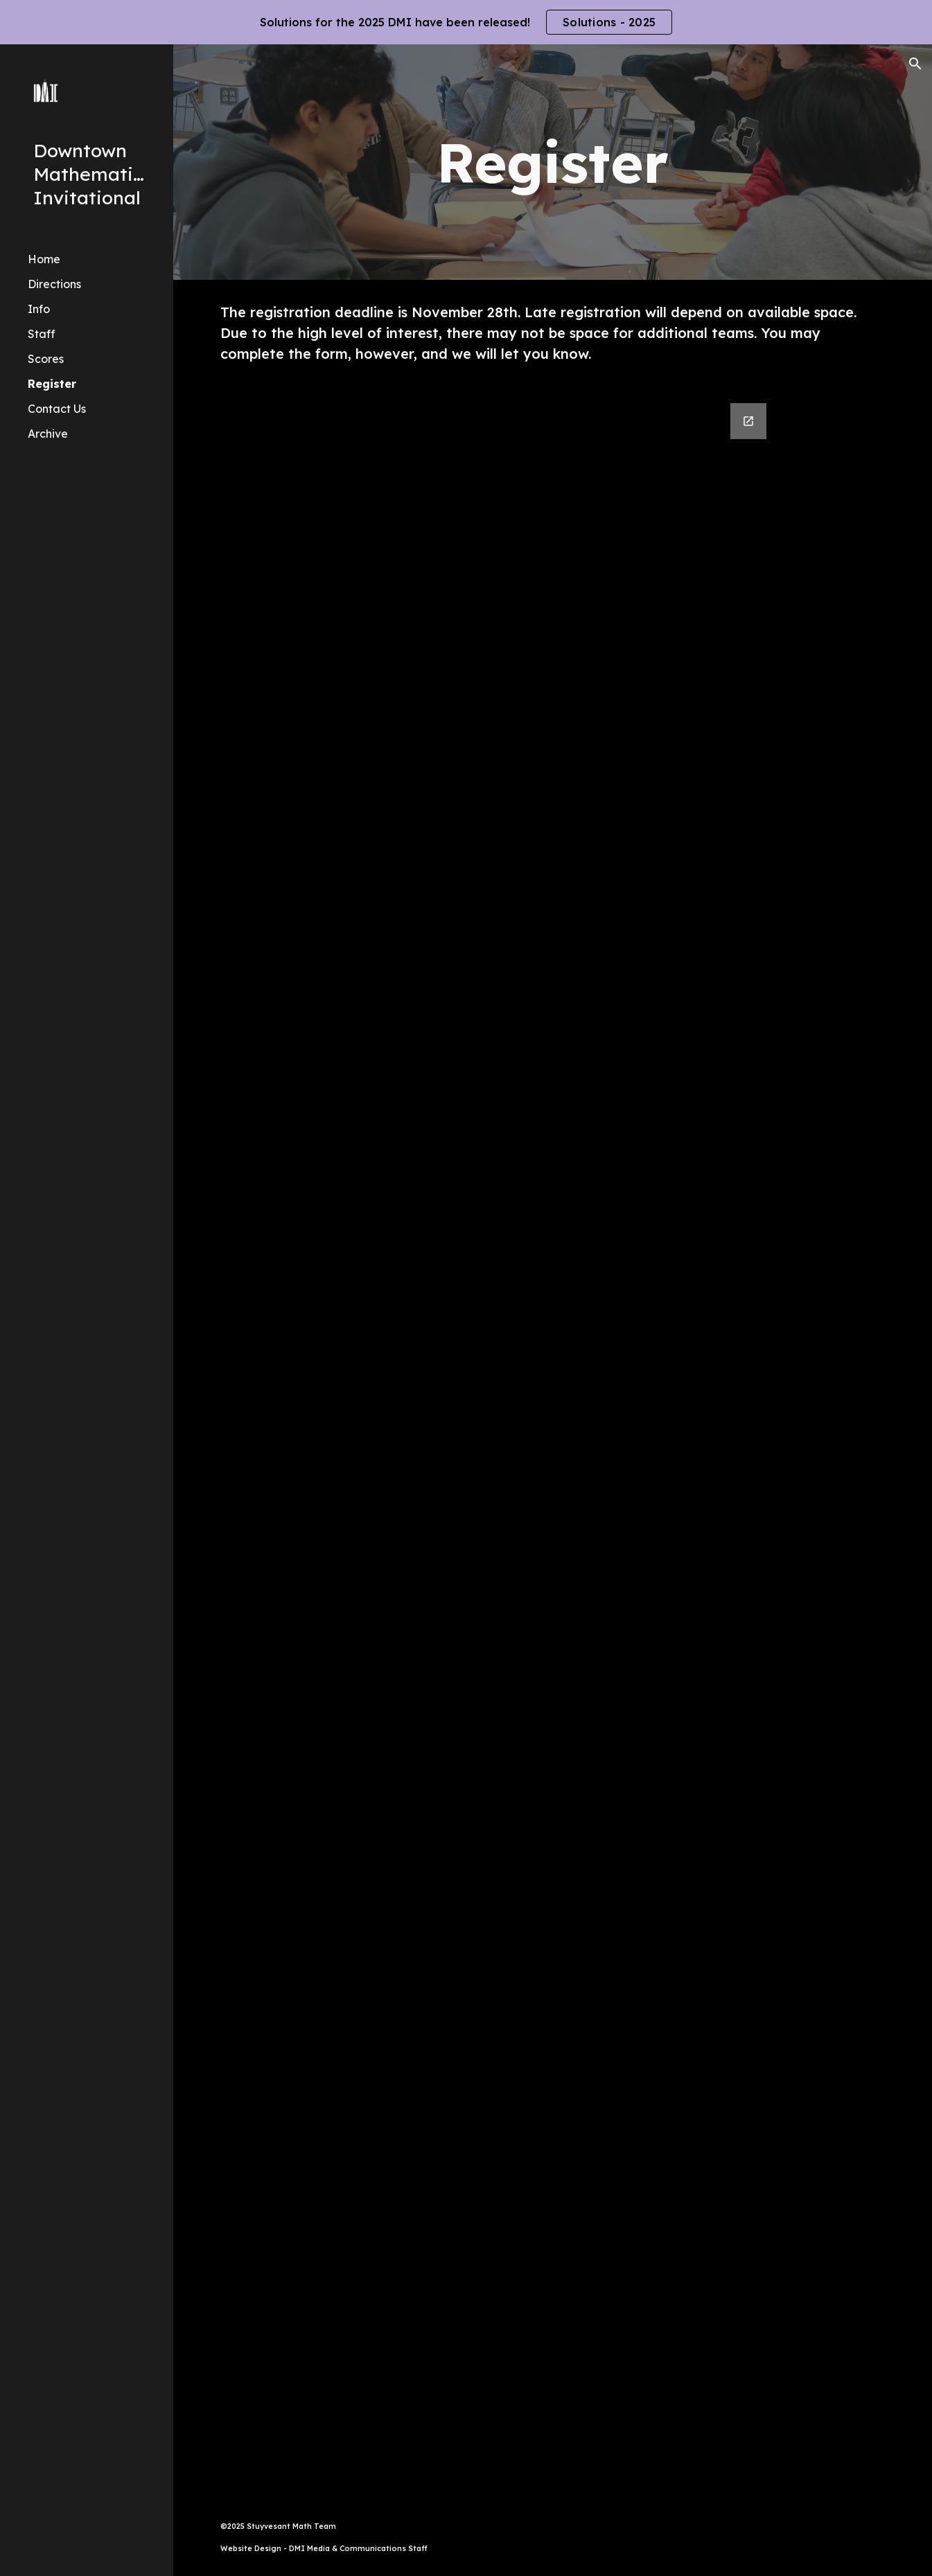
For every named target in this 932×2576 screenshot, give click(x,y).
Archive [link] (48, 434)
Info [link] (39, 309)
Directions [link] (54, 284)
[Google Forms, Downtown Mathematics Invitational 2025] (553, 1442)
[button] (915, 63)
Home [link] (44, 259)
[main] (553, 162)
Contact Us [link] (57, 409)
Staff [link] (41, 334)
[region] (466, 22)
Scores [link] (46, 359)
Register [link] (52, 384)
